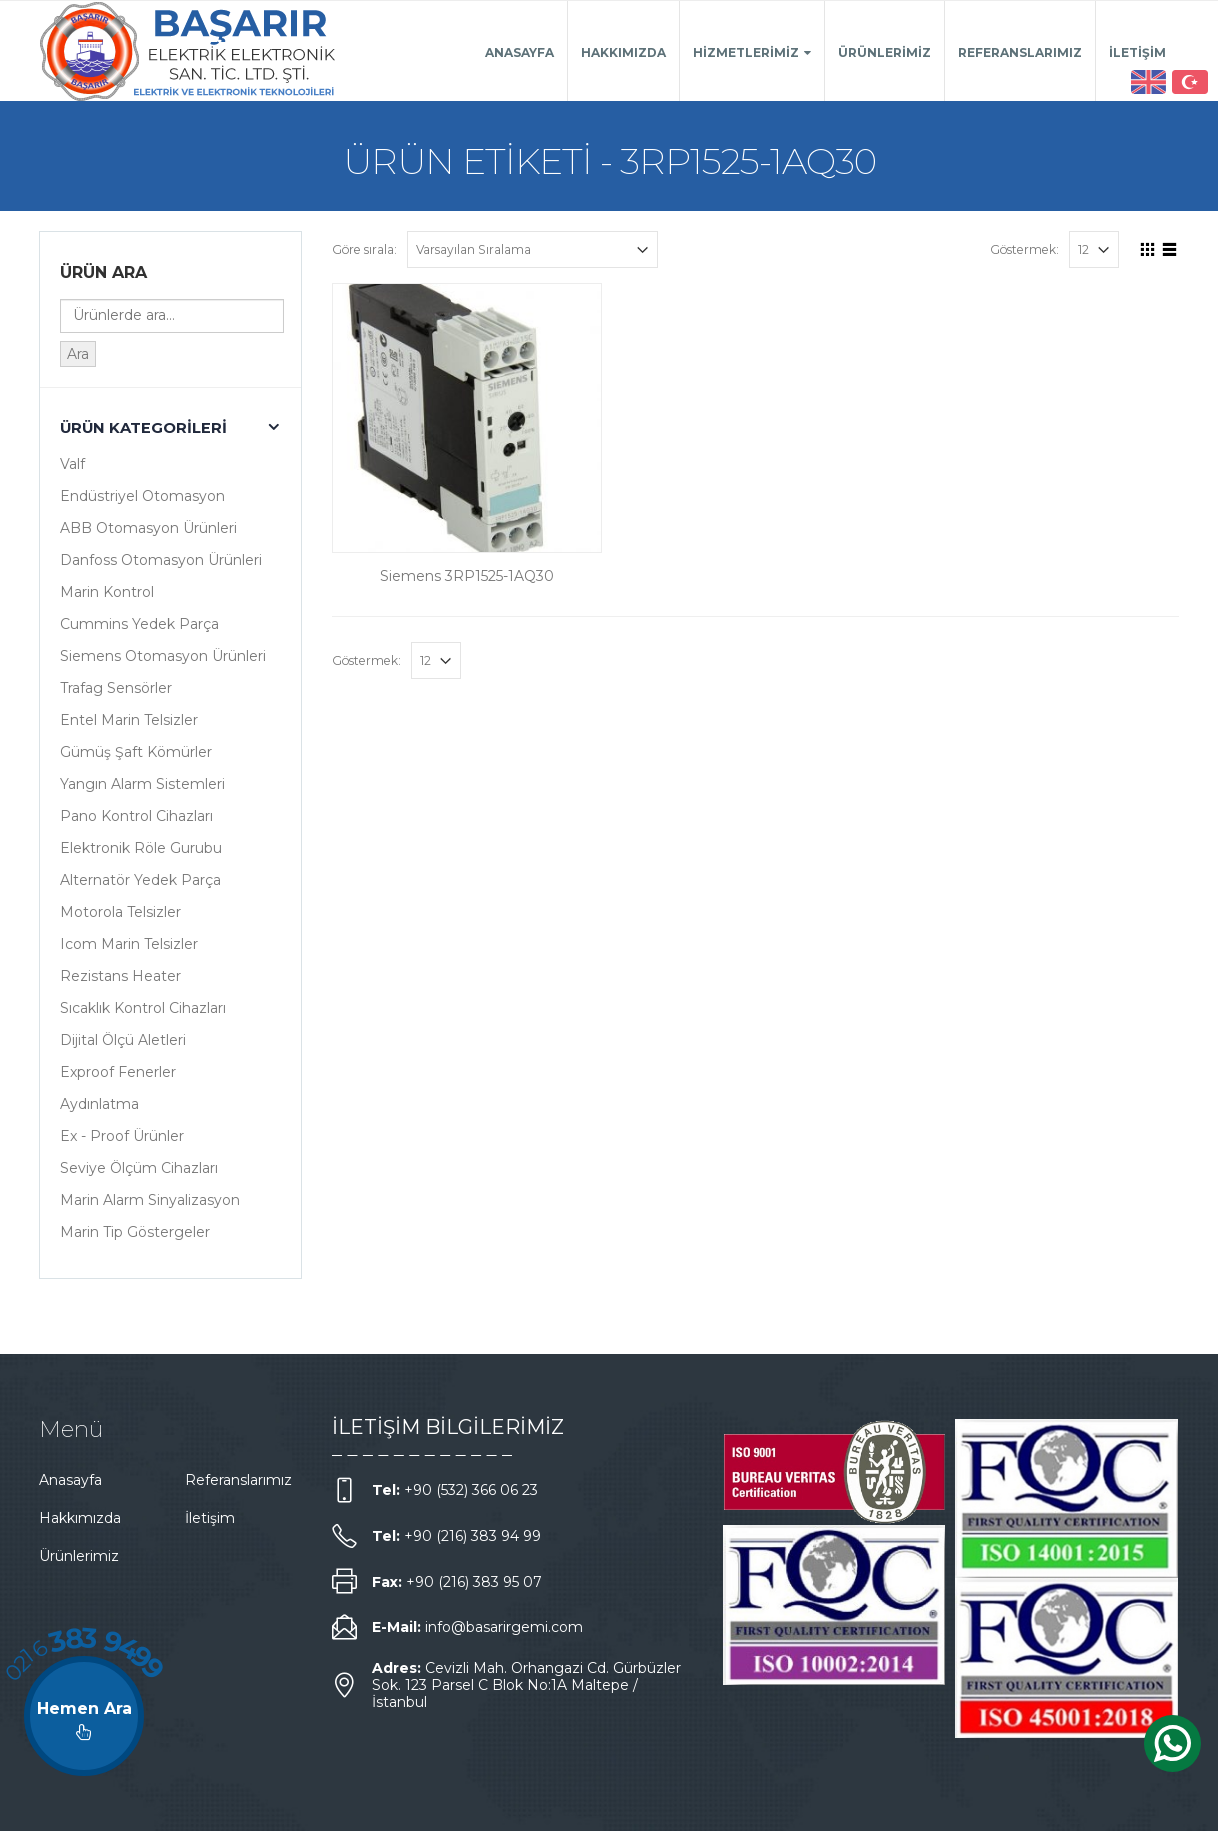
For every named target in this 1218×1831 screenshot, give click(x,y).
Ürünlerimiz (884, 52)
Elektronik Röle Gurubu (141, 848)
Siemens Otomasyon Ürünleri (163, 656)
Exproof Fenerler (118, 1072)
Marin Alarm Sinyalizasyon (150, 1200)
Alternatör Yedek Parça (140, 880)
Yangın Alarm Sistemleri (142, 784)
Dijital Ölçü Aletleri (123, 1040)
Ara (78, 354)
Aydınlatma (99, 1104)
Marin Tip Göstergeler (135, 1232)
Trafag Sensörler (116, 688)
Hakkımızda (623, 52)
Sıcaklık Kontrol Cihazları (143, 1008)
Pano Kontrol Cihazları (136, 816)
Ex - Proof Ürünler (122, 1136)
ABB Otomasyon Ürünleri (148, 528)
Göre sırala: (364, 249)
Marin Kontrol (107, 592)
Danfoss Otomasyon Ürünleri (161, 560)
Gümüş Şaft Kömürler (136, 752)
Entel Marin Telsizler (129, 720)
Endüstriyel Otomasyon (142, 496)
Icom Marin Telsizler (129, 944)
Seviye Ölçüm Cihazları (139, 1168)
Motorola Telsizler (120, 912)
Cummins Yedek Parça (139, 624)
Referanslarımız (1020, 52)
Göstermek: (1024, 249)
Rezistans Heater (120, 976)
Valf (72, 464)
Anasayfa (519, 52)
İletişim (1137, 52)
